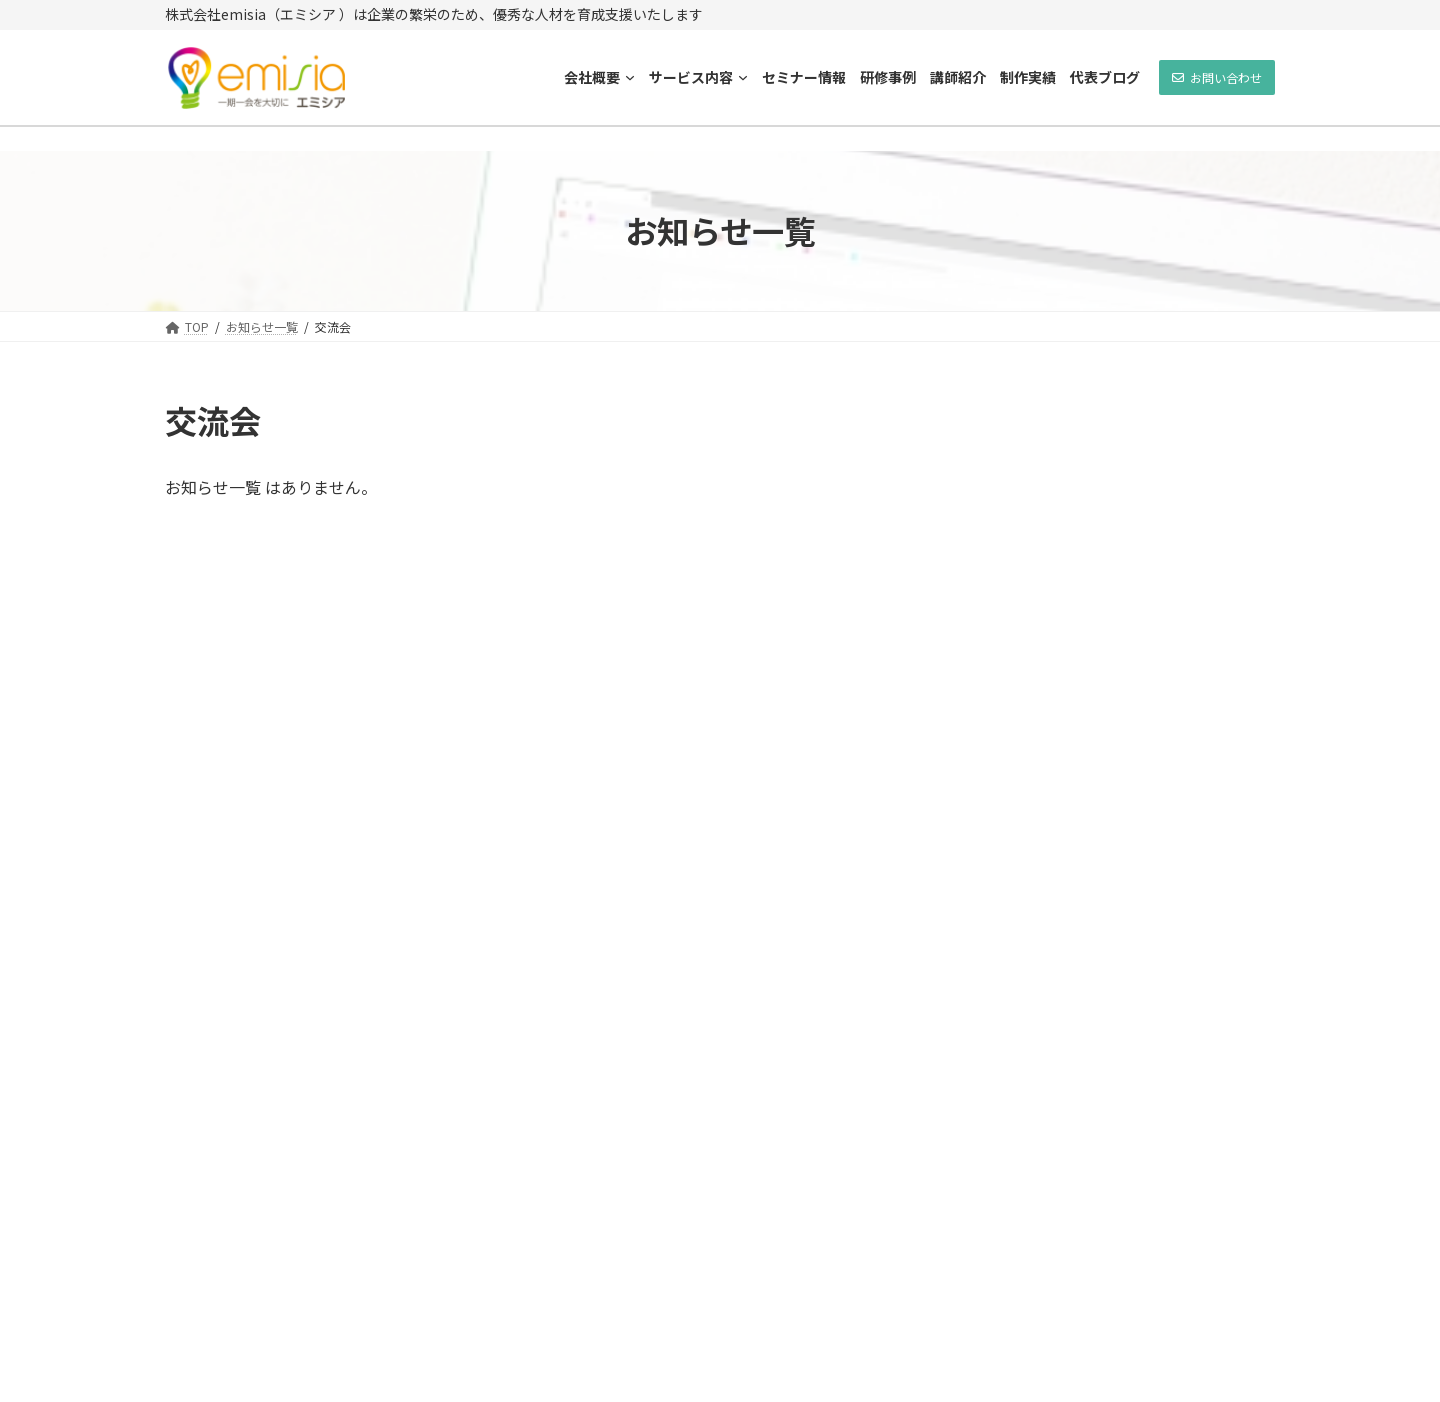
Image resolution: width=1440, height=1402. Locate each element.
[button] (1217, 77)
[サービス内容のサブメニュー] (743, 77)
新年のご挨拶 (1106, 1026)
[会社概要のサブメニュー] (630, 77)
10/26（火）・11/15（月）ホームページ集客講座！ (1167, 584)
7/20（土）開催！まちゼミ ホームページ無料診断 (1162, 923)
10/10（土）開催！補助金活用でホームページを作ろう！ (1166, 810)
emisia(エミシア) (653, 1376)
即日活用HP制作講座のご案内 (1157, 461)
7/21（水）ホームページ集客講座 (1162, 697)
